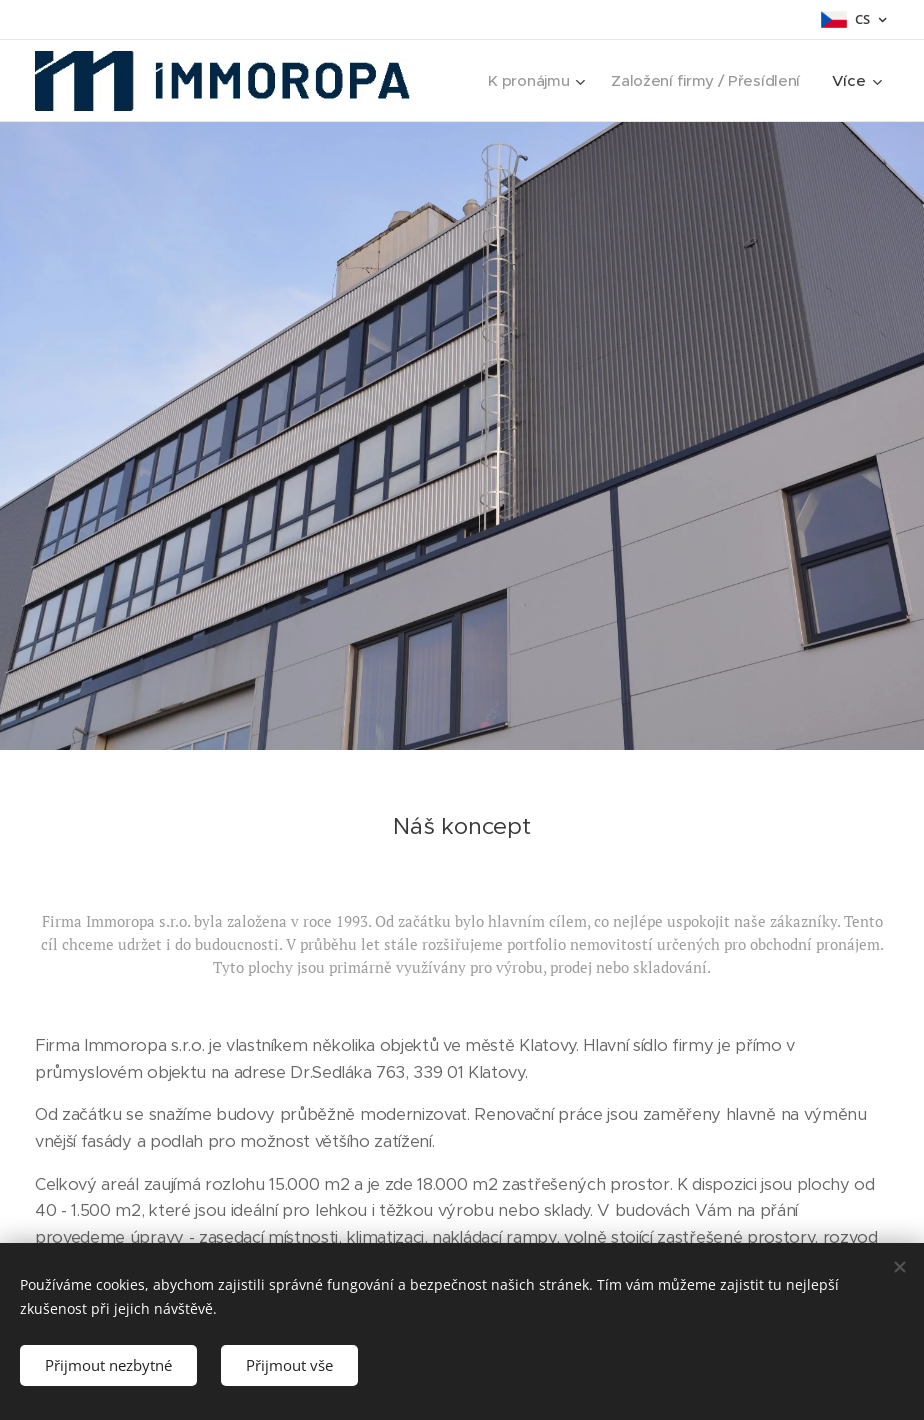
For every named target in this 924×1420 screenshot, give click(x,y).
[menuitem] (529, 81)
